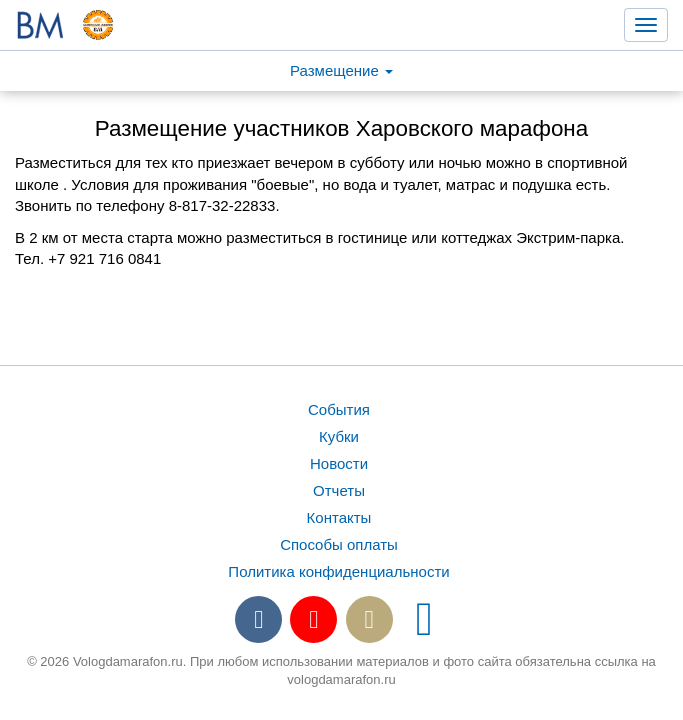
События (339, 409)
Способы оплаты (339, 544)
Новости (339, 463)
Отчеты (339, 490)
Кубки (339, 436)
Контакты (339, 517)
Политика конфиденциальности (338, 571)
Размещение (341, 70)
